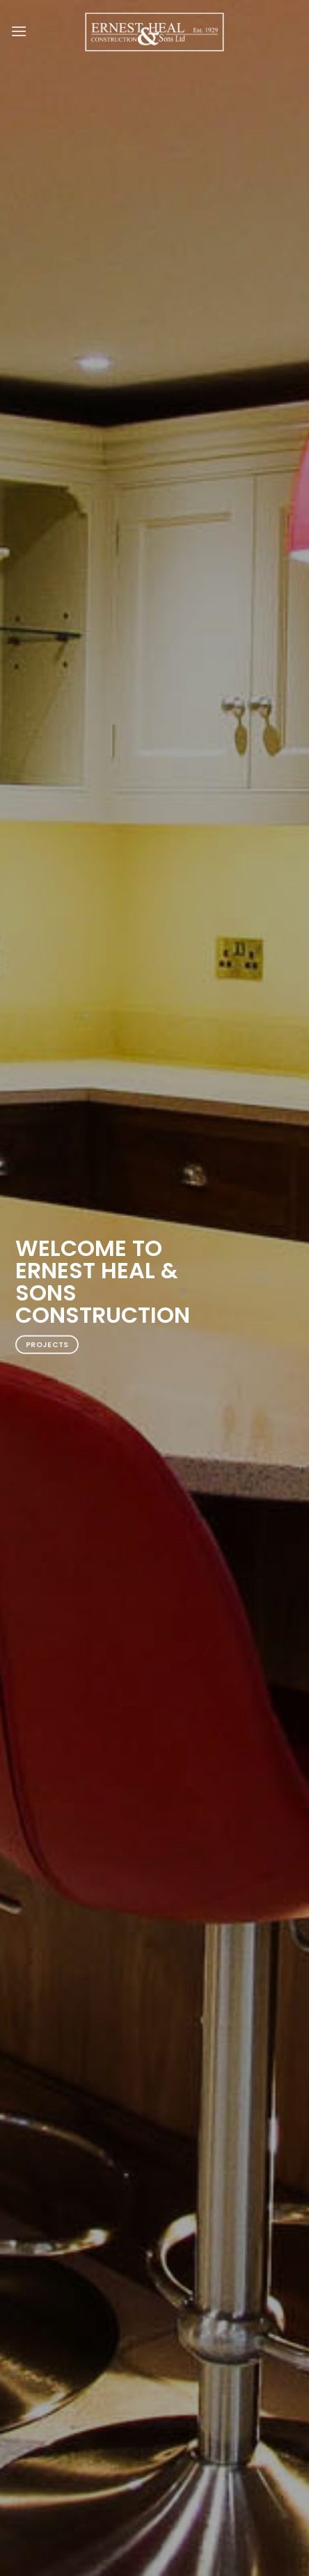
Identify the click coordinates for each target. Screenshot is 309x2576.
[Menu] (18, 31)
